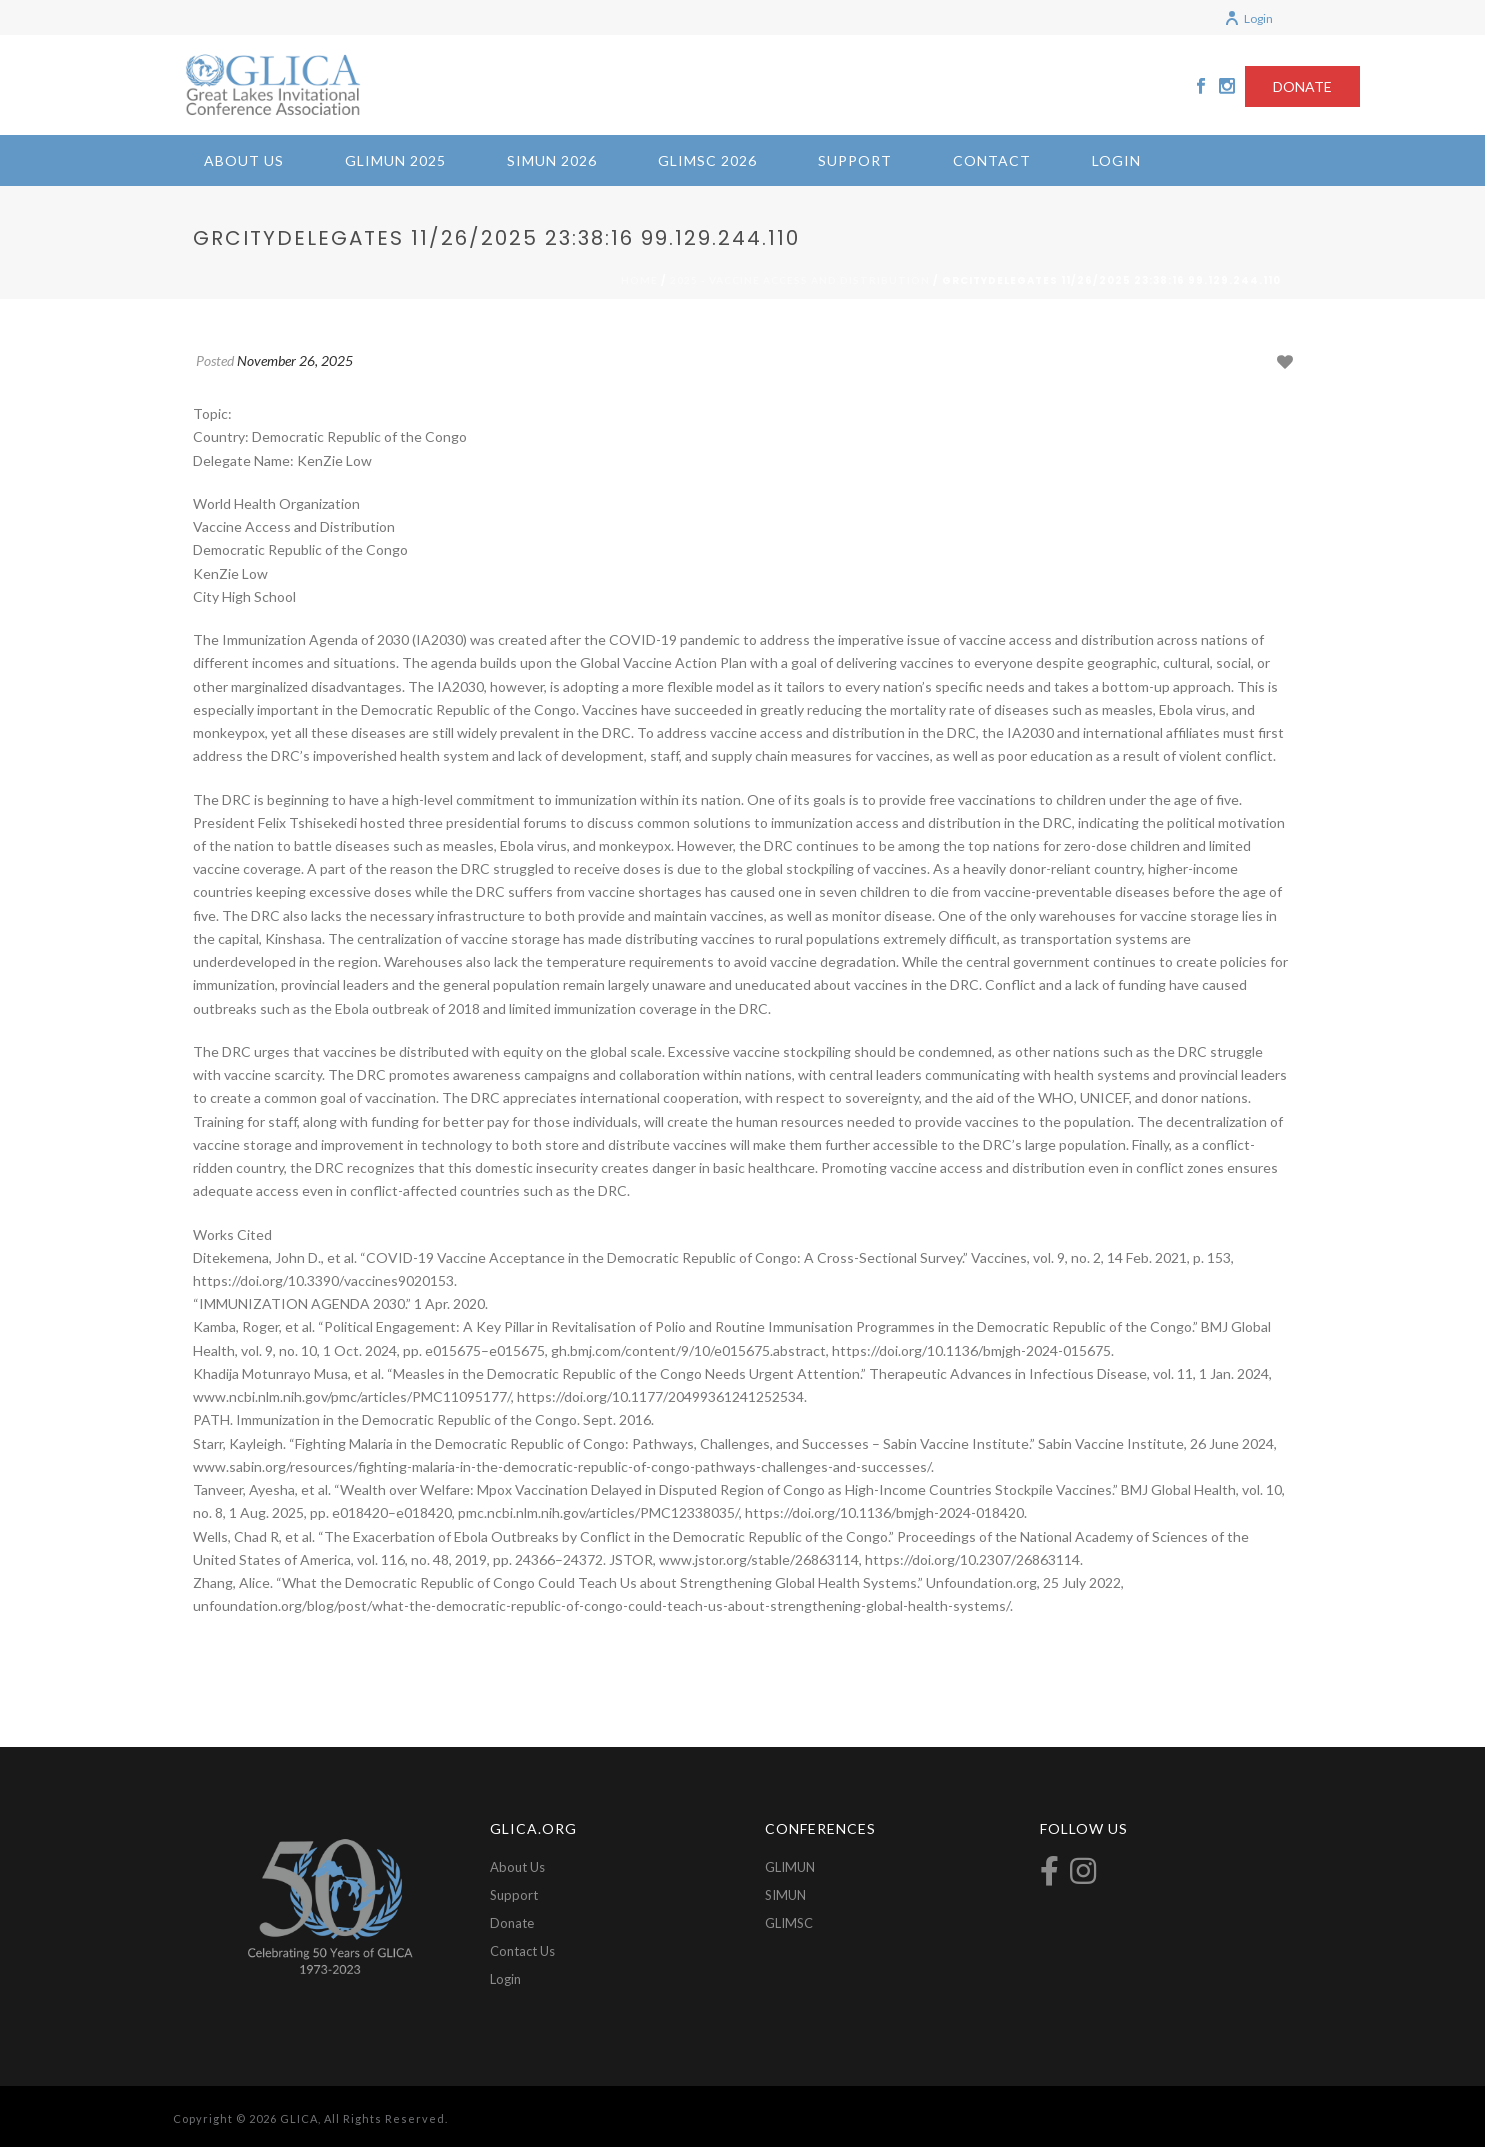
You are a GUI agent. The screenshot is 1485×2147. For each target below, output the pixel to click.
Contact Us (522, 1951)
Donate (512, 1923)
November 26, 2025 (295, 360)
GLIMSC (789, 1923)
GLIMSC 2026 (707, 160)
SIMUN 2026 (552, 160)
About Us (244, 160)
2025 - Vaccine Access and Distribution (800, 280)
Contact (992, 160)
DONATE (1302, 86)
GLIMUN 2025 (395, 160)
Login (1248, 18)
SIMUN (785, 1895)
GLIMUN (790, 1867)
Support (855, 160)
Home (639, 280)
